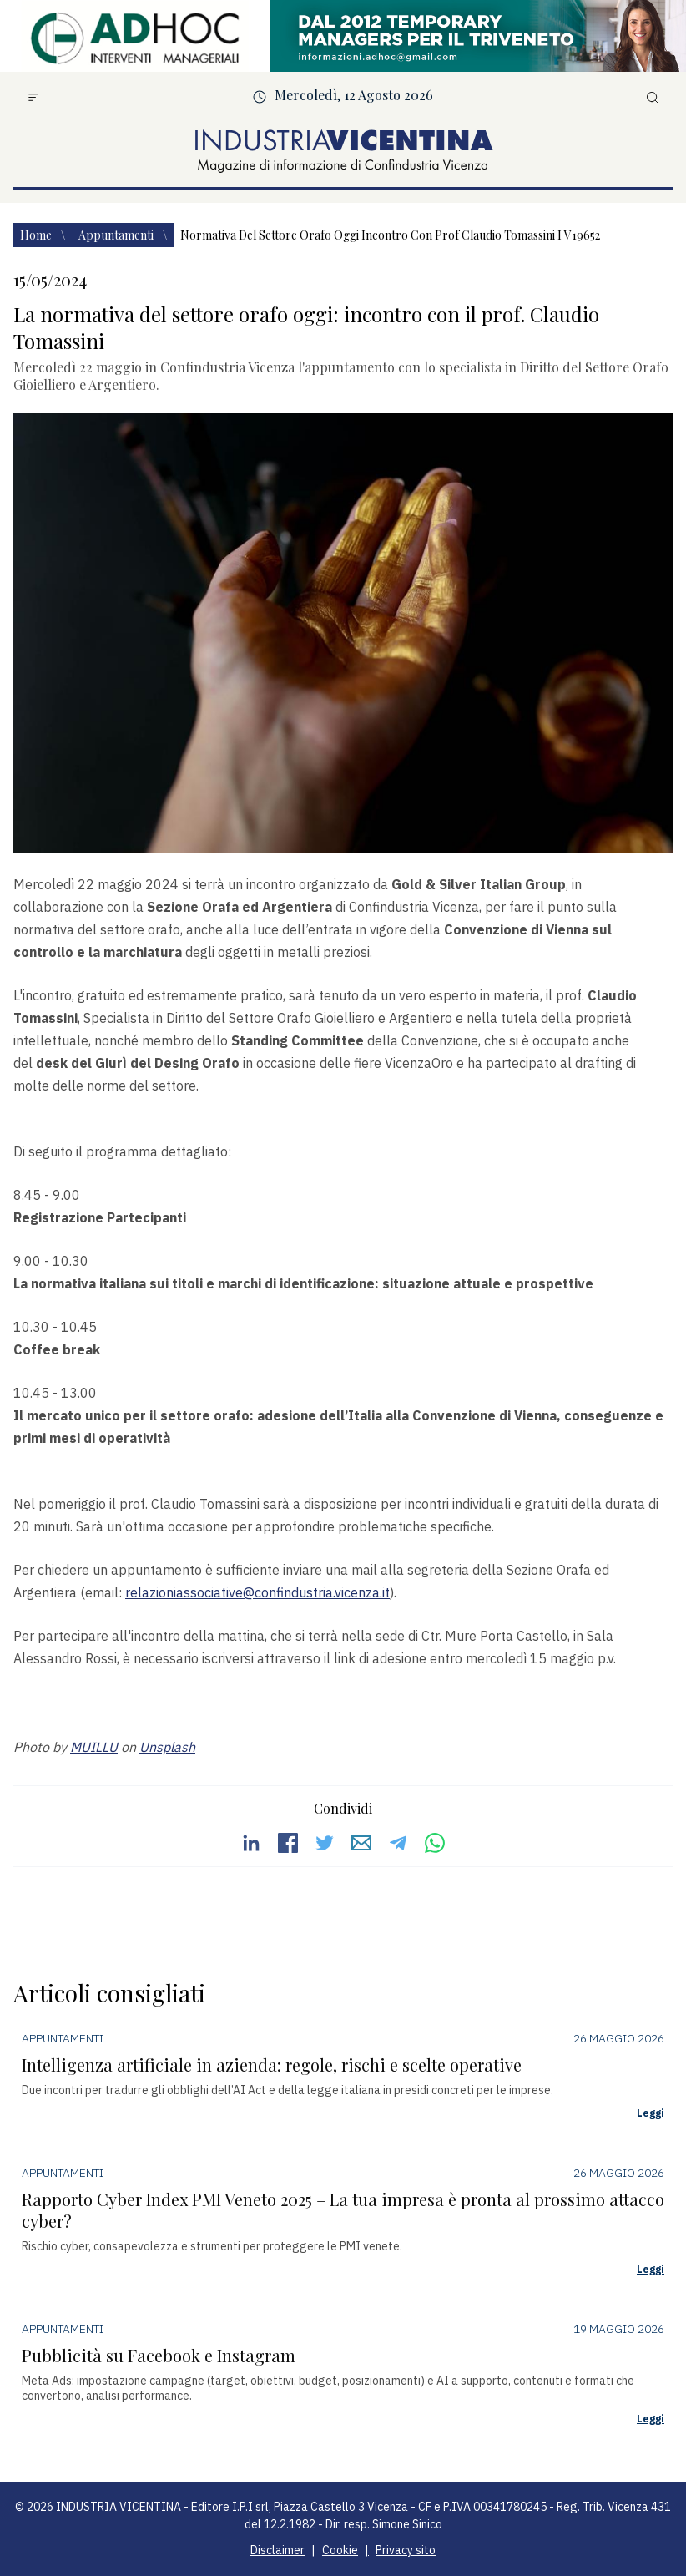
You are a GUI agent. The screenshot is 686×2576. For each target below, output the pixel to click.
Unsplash (167, 1746)
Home (37, 235)
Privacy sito (406, 2550)
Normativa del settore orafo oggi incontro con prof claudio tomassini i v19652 (390, 235)
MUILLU (94, 1746)
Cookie (340, 2550)
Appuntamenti (117, 235)
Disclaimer (277, 2550)
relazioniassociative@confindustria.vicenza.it (257, 1592)
